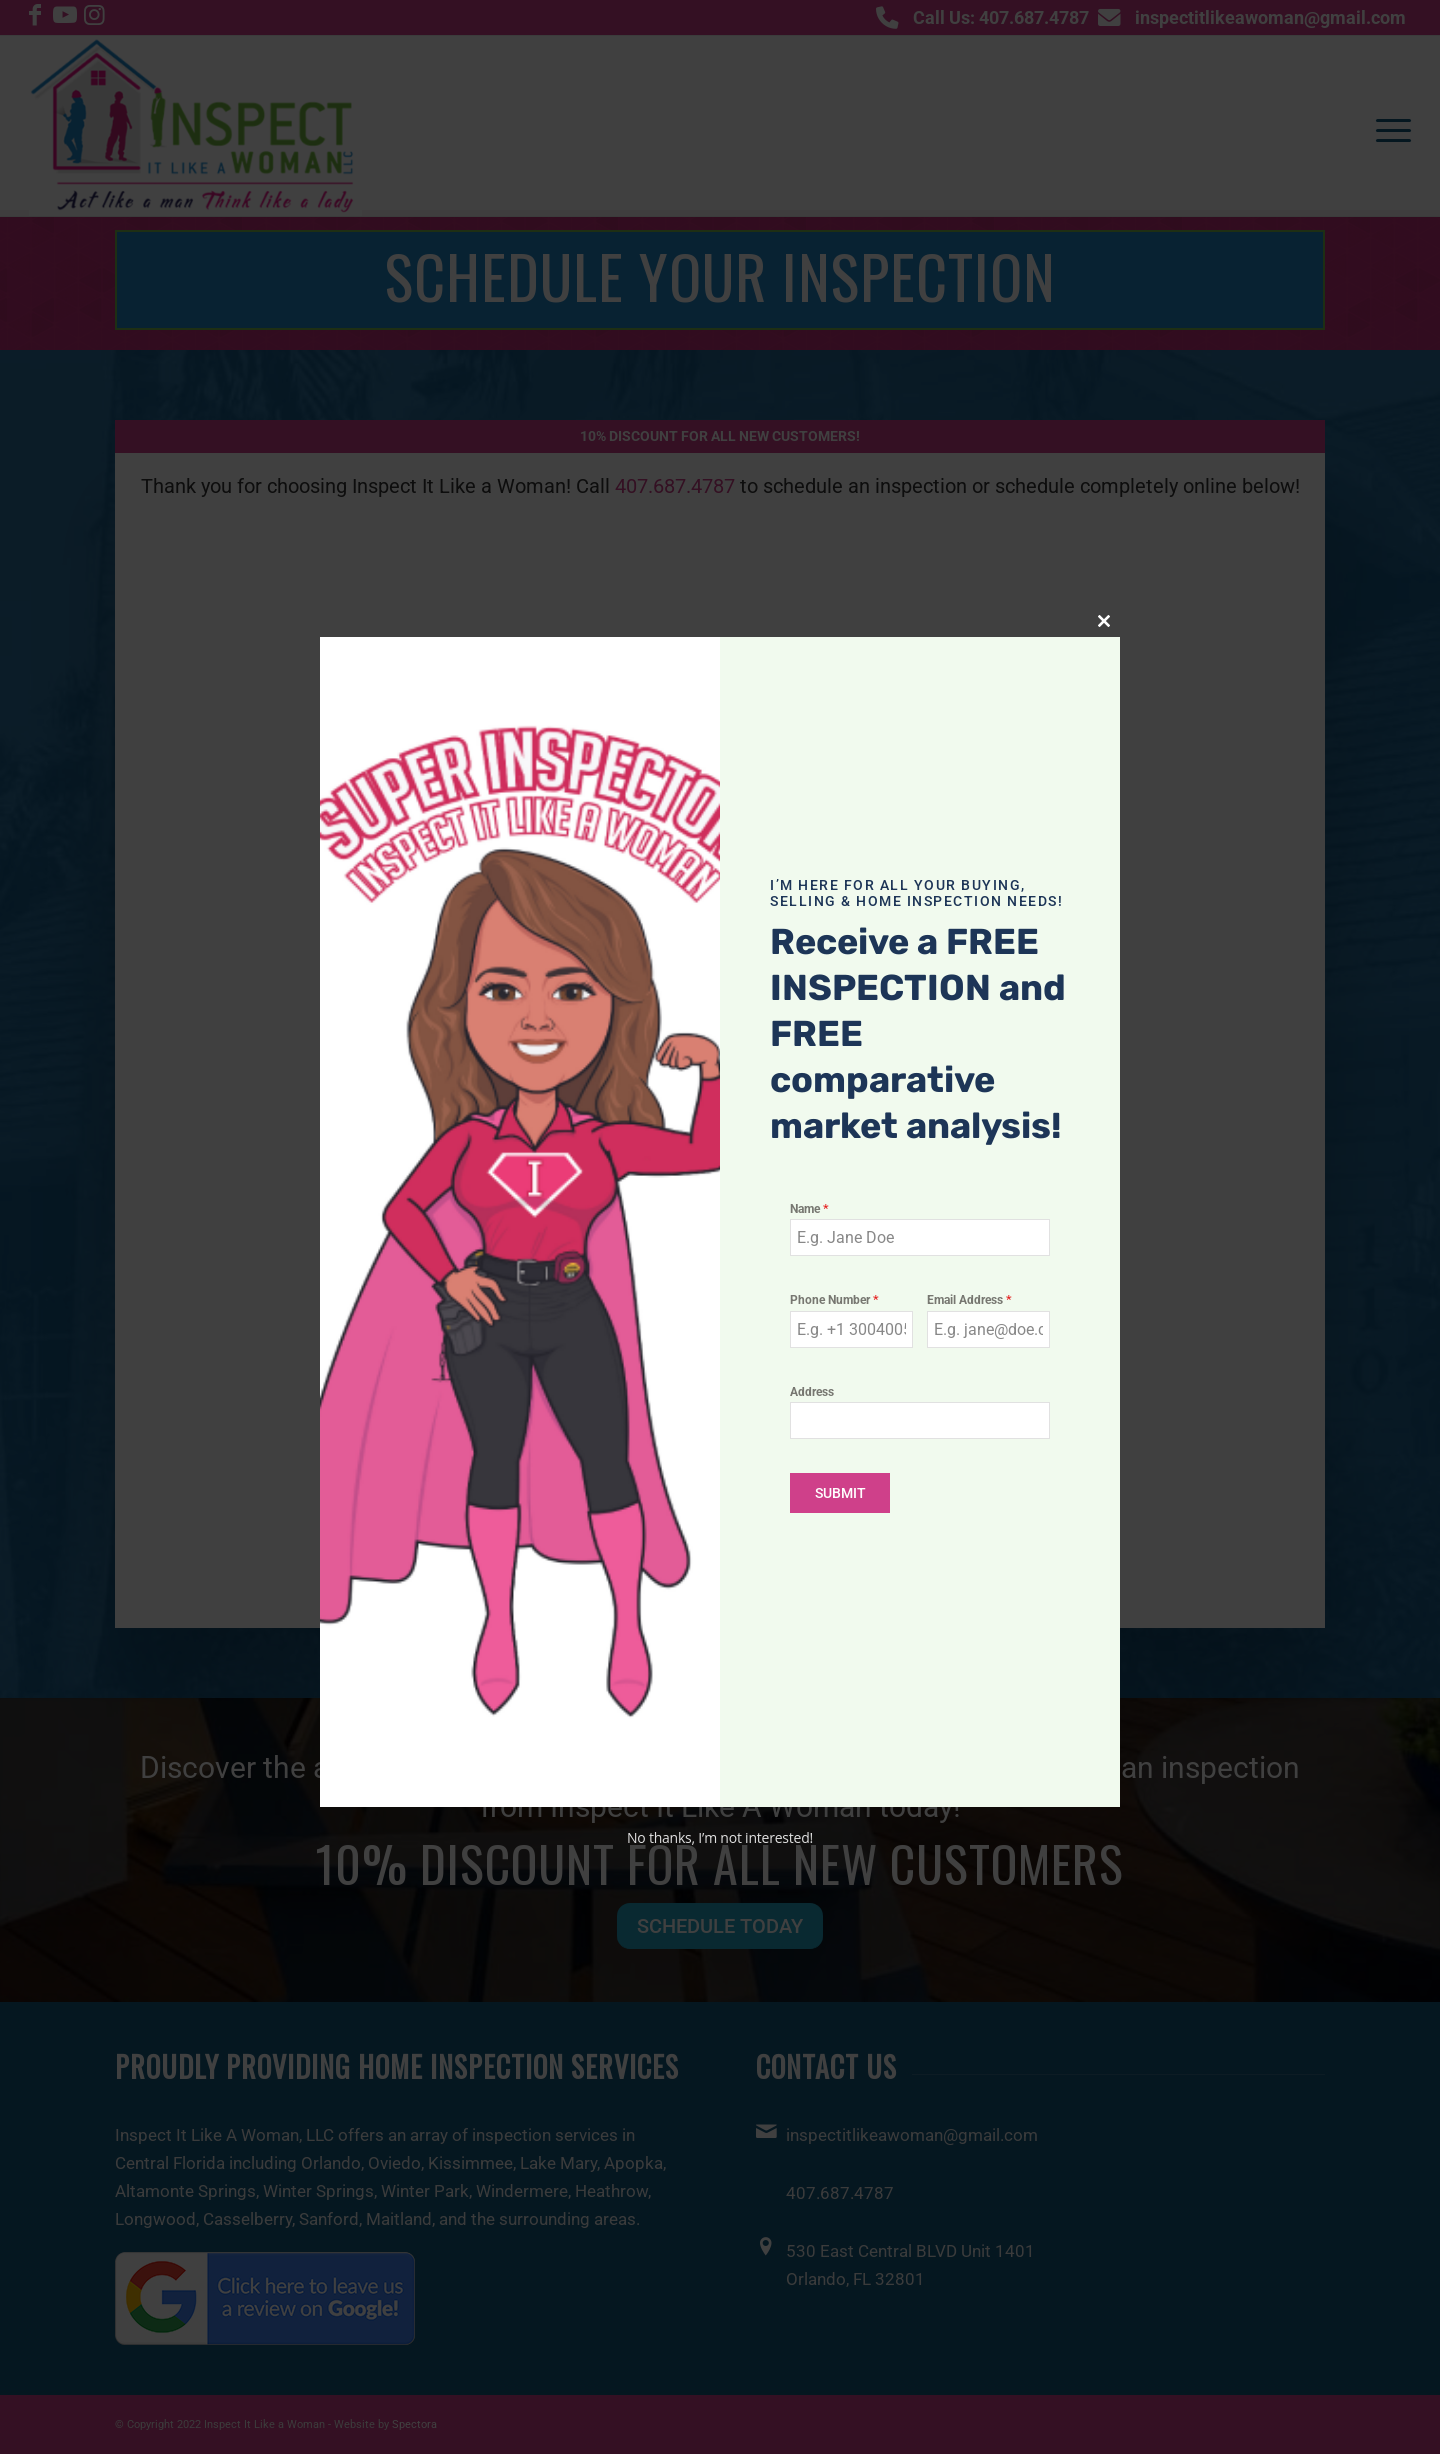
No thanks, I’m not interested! (720, 1837)
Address (812, 1392)
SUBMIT (840, 1493)
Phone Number (834, 1299)
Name (809, 1208)
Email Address (969, 1299)
